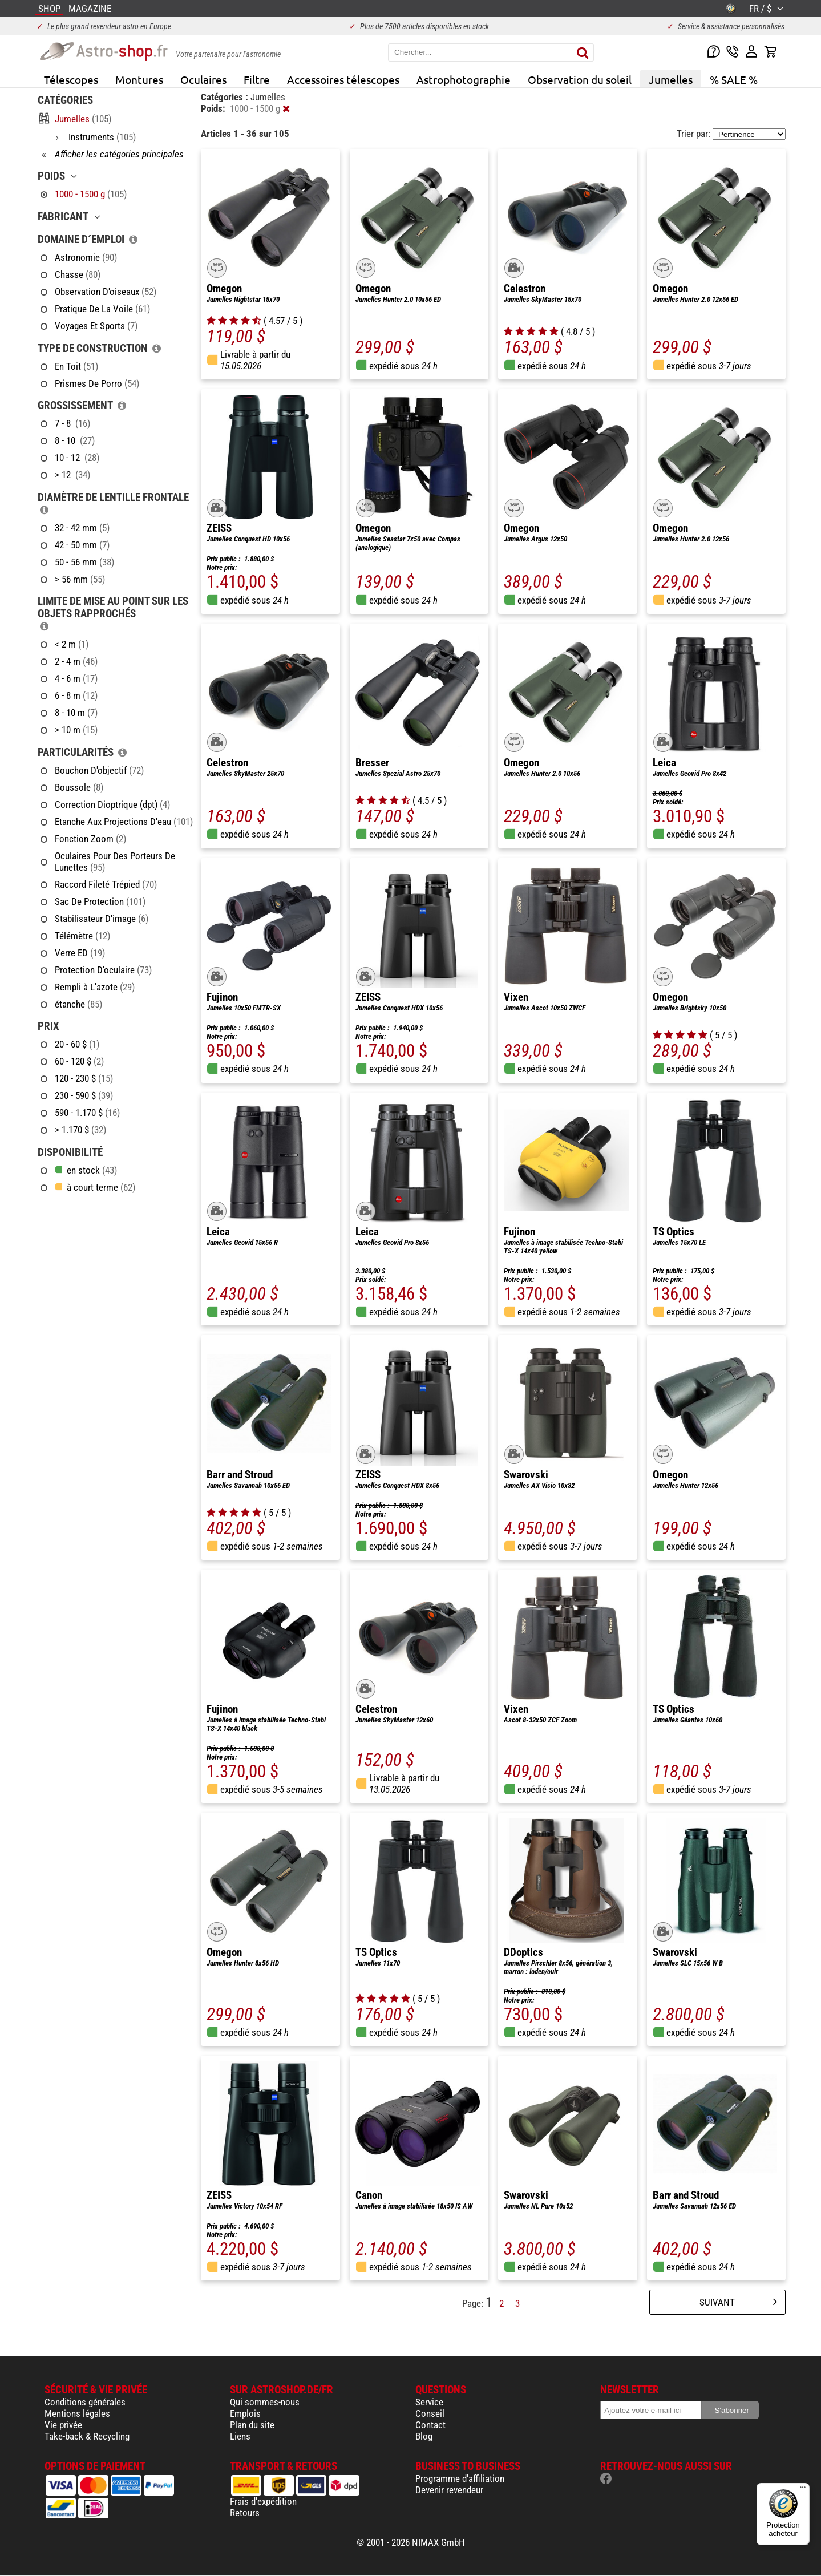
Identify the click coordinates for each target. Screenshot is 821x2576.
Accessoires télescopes (343, 79)
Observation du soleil (580, 79)
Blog (423, 2436)
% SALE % (734, 79)
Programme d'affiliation (459, 2478)
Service (429, 2402)
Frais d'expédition (263, 2501)
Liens (240, 2436)
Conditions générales (85, 2402)
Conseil (429, 2413)
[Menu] (803, 2490)
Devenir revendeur (449, 2490)
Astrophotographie (463, 79)
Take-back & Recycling (87, 2436)
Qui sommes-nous (265, 2402)
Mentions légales (77, 2413)
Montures (139, 79)
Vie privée (63, 2425)
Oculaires (203, 79)
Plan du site (252, 2425)
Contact (430, 2425)
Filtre (257, 79)
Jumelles (671, 79)
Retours (245, 2512)
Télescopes (71, 79)
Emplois (245, 2413)
